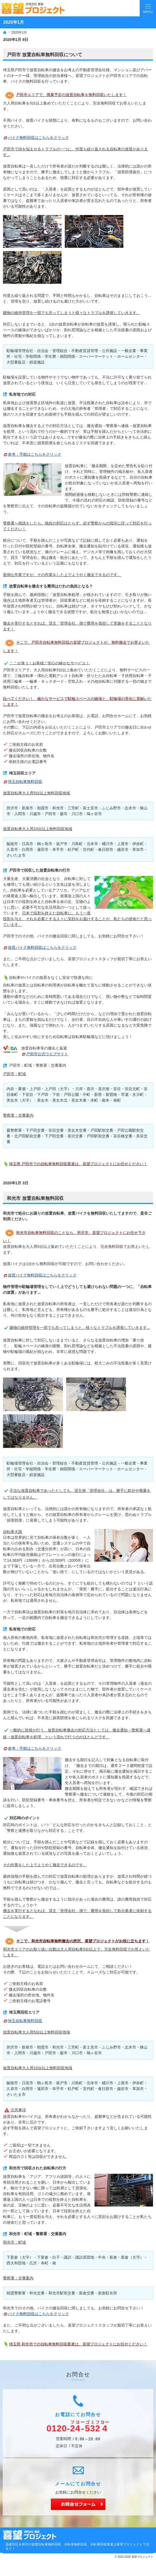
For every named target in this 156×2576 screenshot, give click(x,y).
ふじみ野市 (111, 808)
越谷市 (123, 849)
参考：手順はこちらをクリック (34, 454)
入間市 (20, 814)
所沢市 (12, 808)
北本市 (92, 844)
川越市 (35, 814)
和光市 (58, 808)
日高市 (27, 844)
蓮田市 (42, 849)
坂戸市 (62, 844)
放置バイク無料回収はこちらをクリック (42, 947)
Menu (148, 8)
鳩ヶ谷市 (94, 814)
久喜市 (12, 849)
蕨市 (64, 814)
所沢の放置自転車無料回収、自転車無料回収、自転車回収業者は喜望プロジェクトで (84, 2544)
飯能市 (12, 844)
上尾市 (123, 844)
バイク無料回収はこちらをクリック (38, 137)
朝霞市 (42, 808)
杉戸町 (73, 849)
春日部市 (105, 849)
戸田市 (50, 2053)
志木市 (130, 808)
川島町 (77, 844)
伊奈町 (138, 844)
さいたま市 (16, 855)
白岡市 (27, 849)
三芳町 (73, 808)
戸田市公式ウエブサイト (47, 1054)
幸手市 (58, 849)
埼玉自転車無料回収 (25, 781)
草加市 (138, 849)
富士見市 (90, 808)
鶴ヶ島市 (44, 844)
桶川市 (107, 844)
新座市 (27, 808)
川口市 (77, 814)
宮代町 (88, 849)
